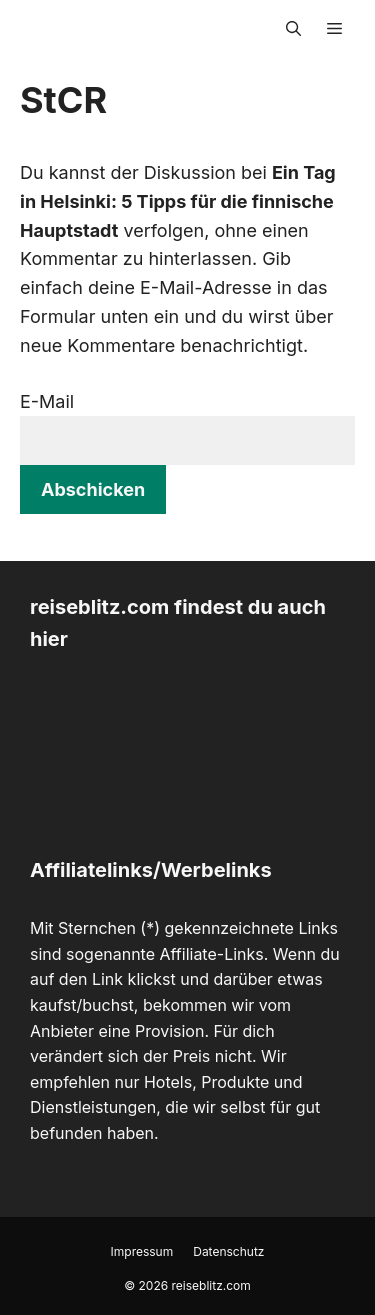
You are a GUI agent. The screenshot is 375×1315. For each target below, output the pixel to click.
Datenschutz (228, 1251)
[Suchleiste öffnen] (293, 29)
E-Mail (47, 401)
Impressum (142, 1251)
